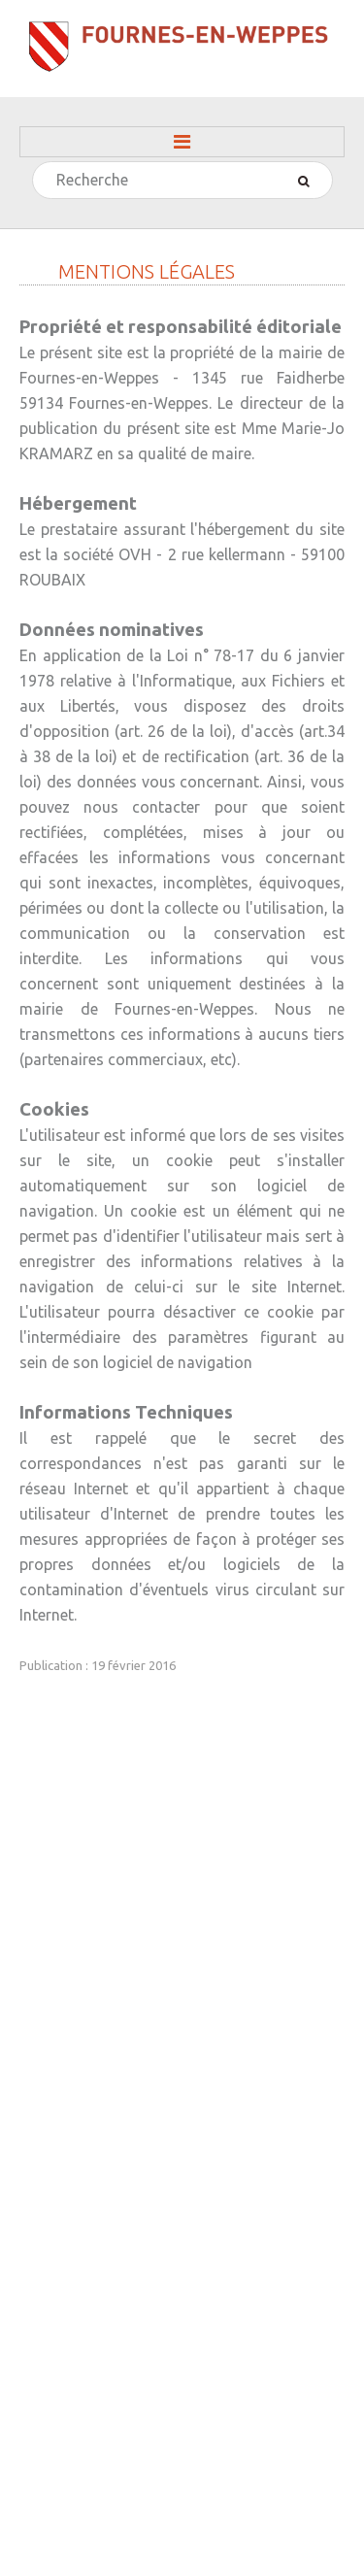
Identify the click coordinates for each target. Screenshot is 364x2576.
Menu (182, 141)
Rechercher (33, 162)
